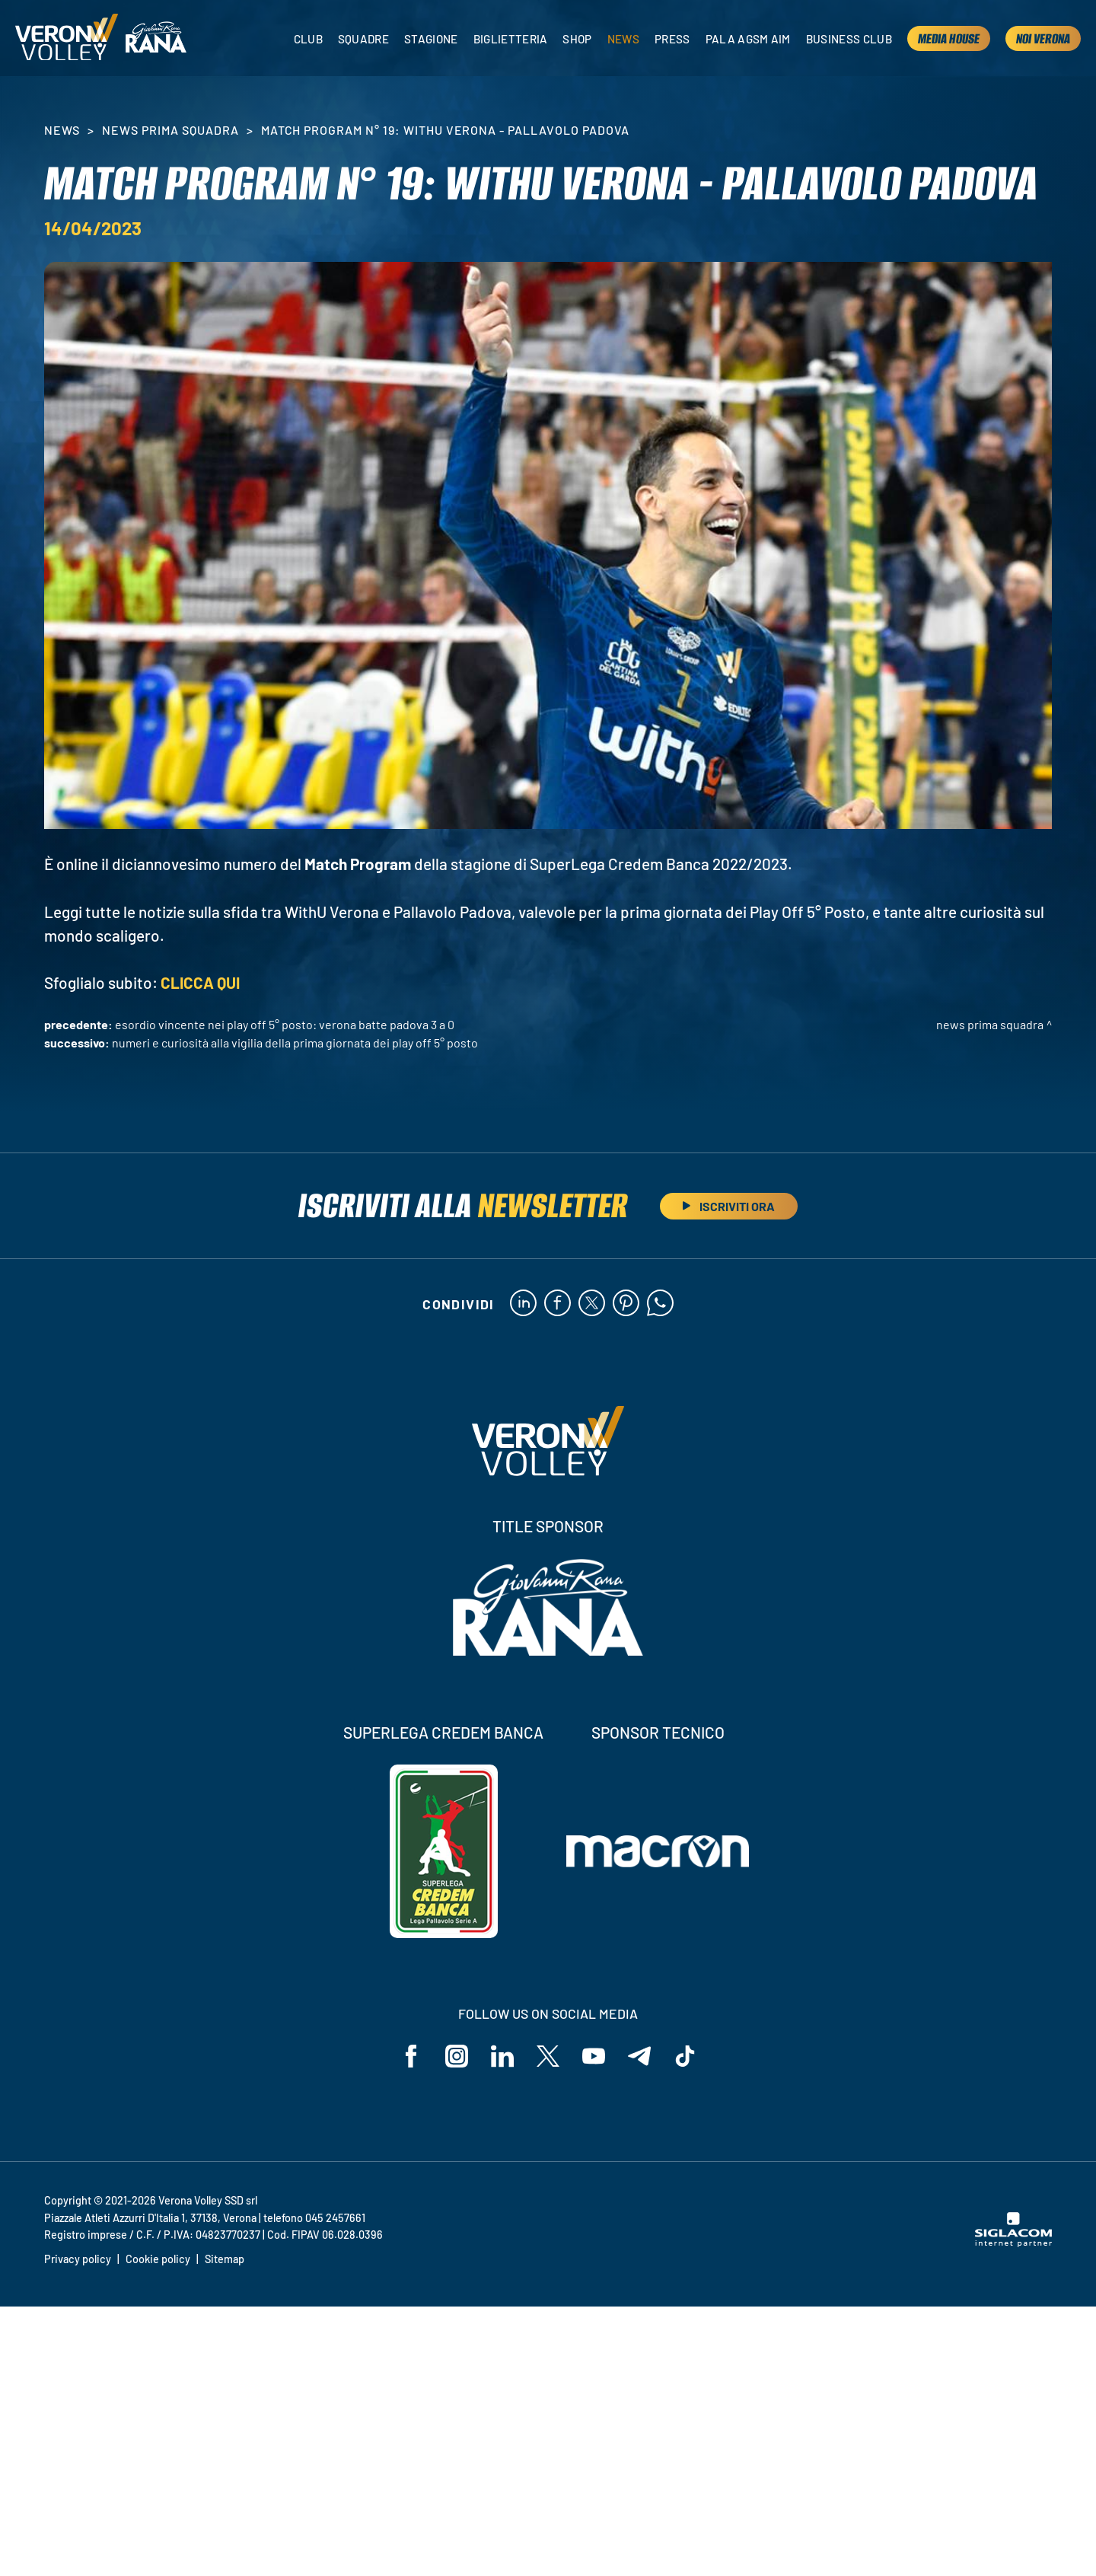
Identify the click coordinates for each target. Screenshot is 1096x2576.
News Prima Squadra (170, 130)
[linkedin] (523, 1304)
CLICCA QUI (200, 982)
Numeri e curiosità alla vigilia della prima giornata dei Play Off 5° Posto (295, 1042)
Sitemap (224, 2258)
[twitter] (591, 1304)
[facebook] (557, 1304)
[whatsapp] (660, 1304)
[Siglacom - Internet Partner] (1013, 2242)
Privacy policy (77, 2258)
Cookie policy (158, 2258)
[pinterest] (626, 1304)
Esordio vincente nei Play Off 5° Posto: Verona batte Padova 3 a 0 (284, 1024)
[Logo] (66, 38)
